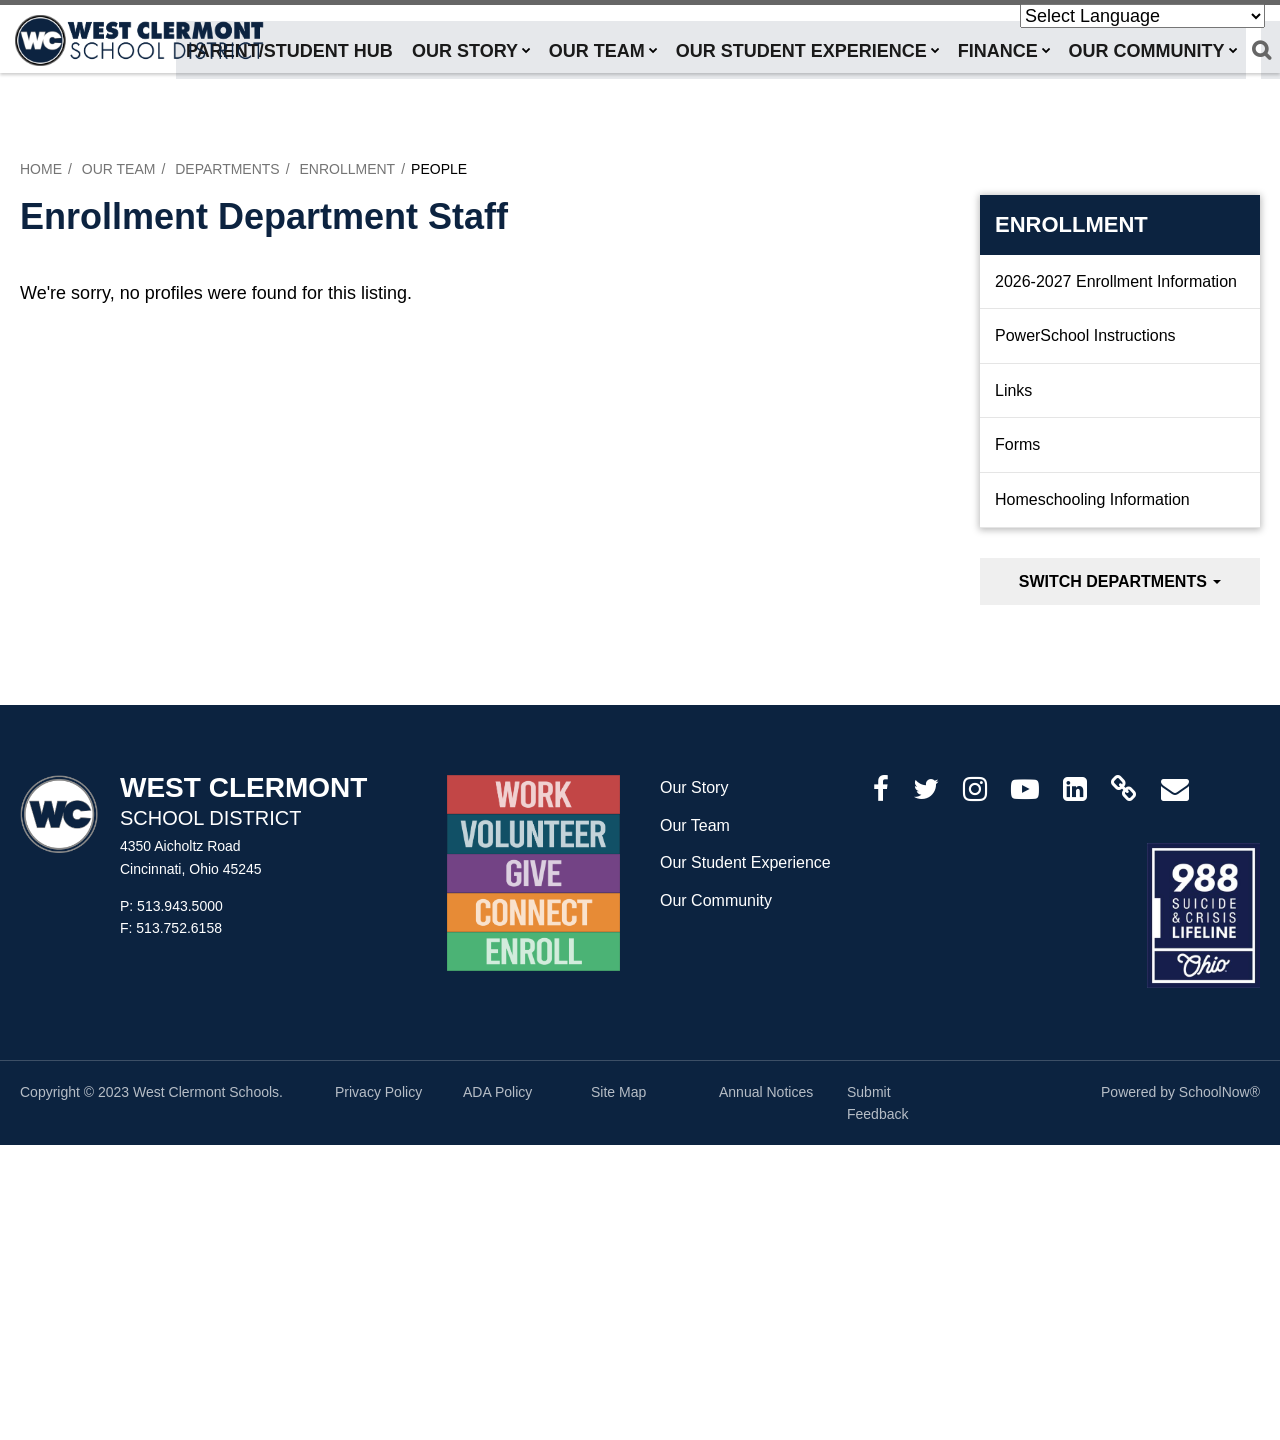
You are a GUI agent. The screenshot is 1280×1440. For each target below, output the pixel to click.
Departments (227, 169)
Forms (1017, 444)
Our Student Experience (745, 862)
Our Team (119, 169)
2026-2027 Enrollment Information (1116, 281)
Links (1013, 390)
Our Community (716, 900)
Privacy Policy (378, 1092)
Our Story (694, 787)
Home (41, 169)
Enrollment (347, 169)
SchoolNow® (1219, 1092)
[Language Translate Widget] (1142, 16)
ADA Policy (497, 1092)
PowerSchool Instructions (1085, 335)
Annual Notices (766, 1092)
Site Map (618, 1092)
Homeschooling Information (1092, 499)
